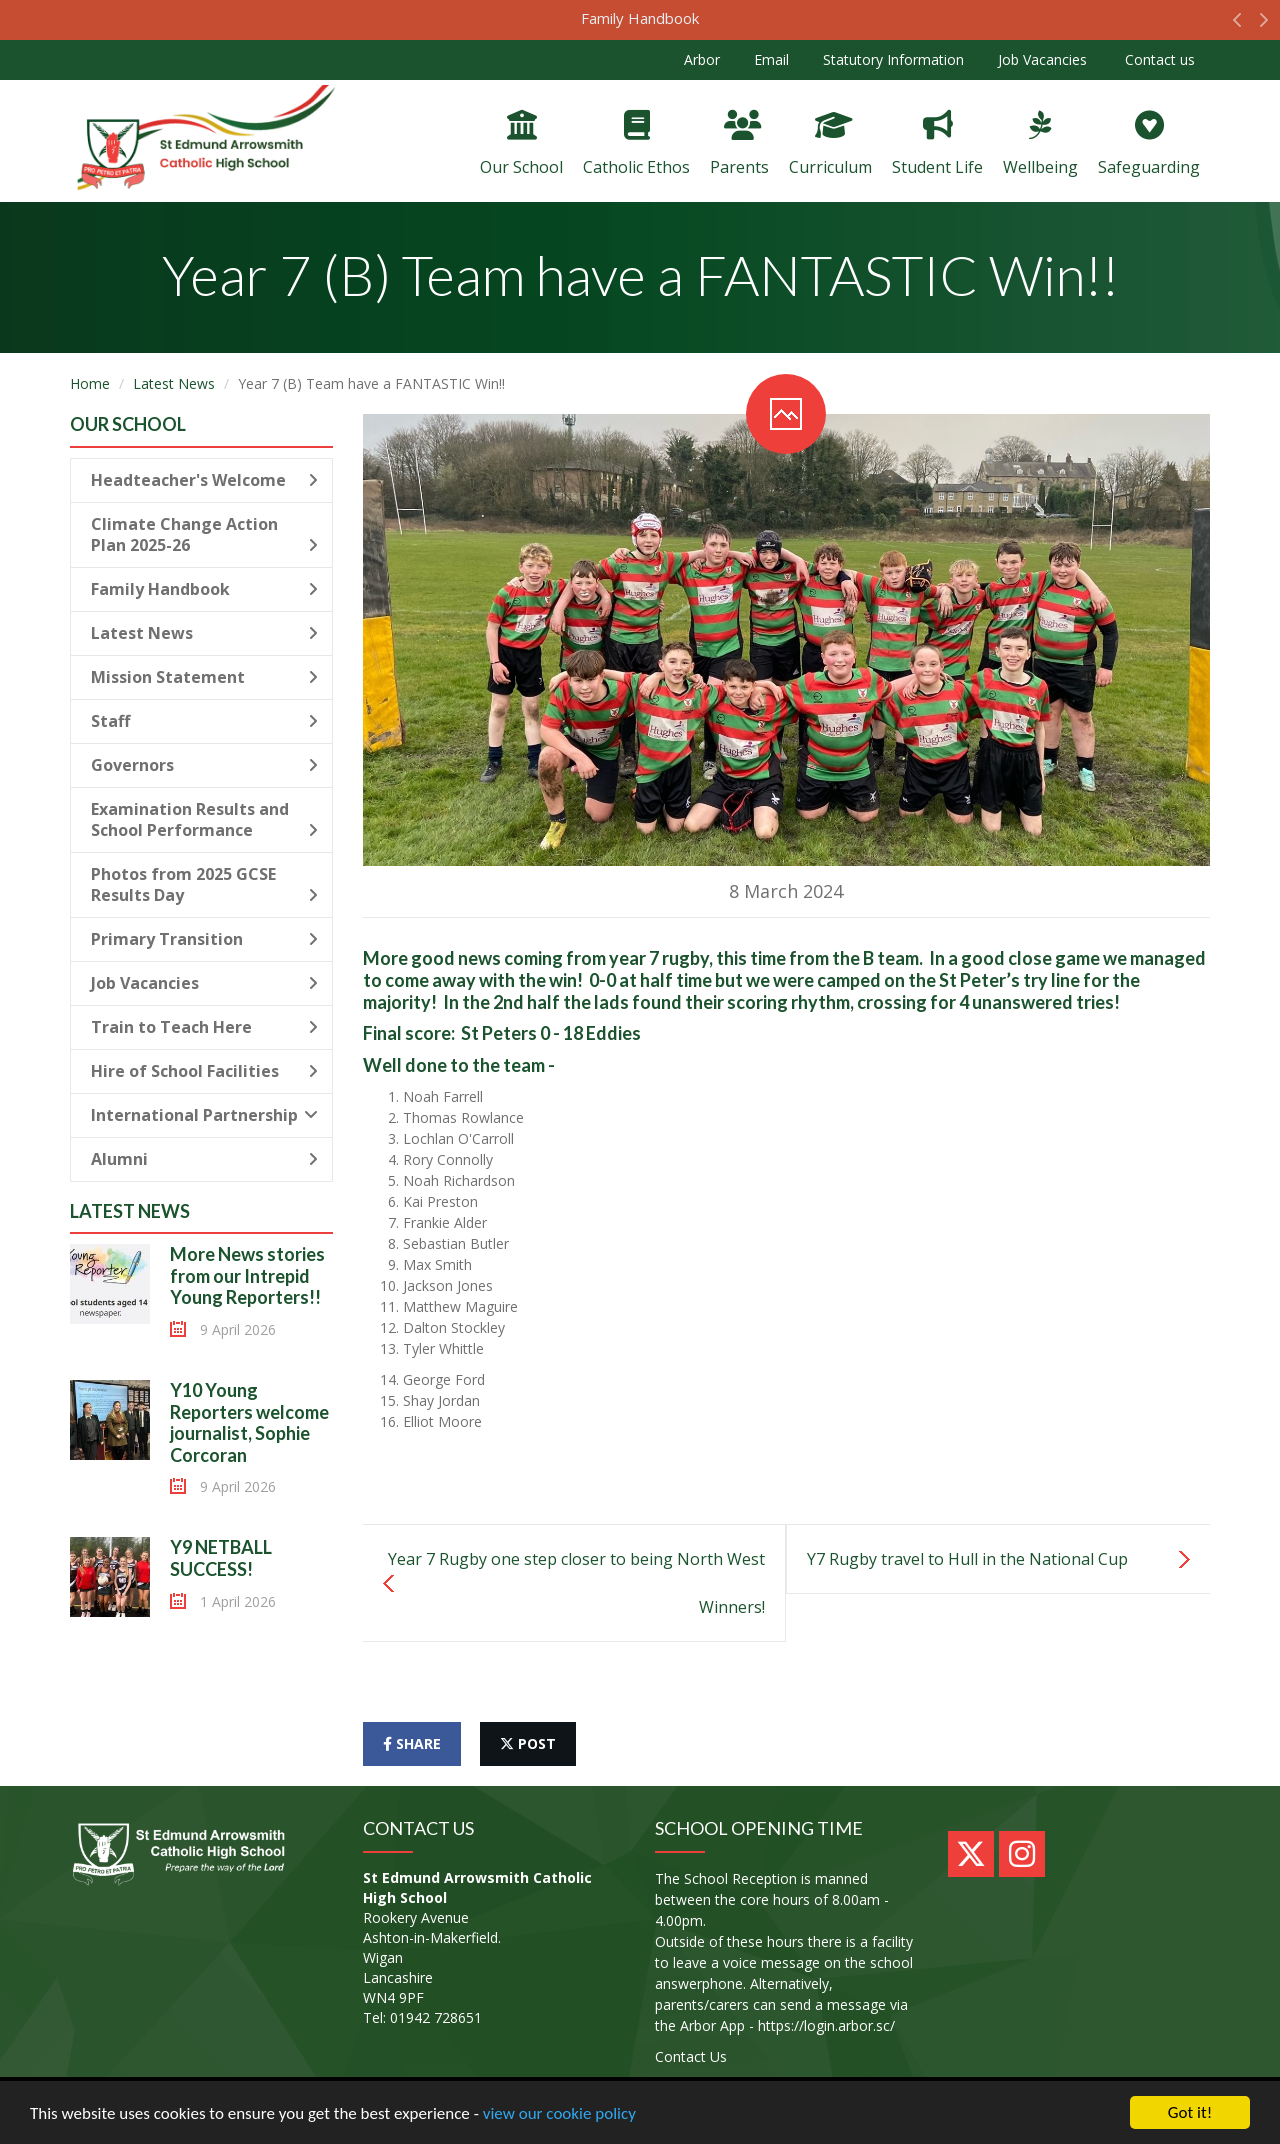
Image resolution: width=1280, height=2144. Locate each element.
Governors (204, 765)
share (412, 1743)
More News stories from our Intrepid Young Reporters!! (247, 1275)
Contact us (1158, 59)
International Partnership (204, 1115)
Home (90, 383)
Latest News (174, 383)
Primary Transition (204, 939)
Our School (521, 144)
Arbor (702, 59)
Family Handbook (640, 18)
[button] (1237, 25)
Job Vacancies (1042, 59)
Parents (739, 144)
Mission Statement (204, 677)
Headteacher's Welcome (204, 480)
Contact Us (691, 2056)
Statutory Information (893, 59)
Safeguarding (1149, 144)
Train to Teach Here (204, 1027)
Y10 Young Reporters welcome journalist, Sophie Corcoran (249, 1422)
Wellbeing (1040, 144)
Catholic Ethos (636, 144)
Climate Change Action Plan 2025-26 (204, 534)
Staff (204, 721)
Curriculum (830, 144)
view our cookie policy (559, 2113)
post (528, 1743)
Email (771, 59)
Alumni (204, 1159)
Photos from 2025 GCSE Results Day (204, 884)
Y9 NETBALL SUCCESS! (221, 1558)
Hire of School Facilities (204, 1071)
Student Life (937, 144)
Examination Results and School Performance (204, 819)
